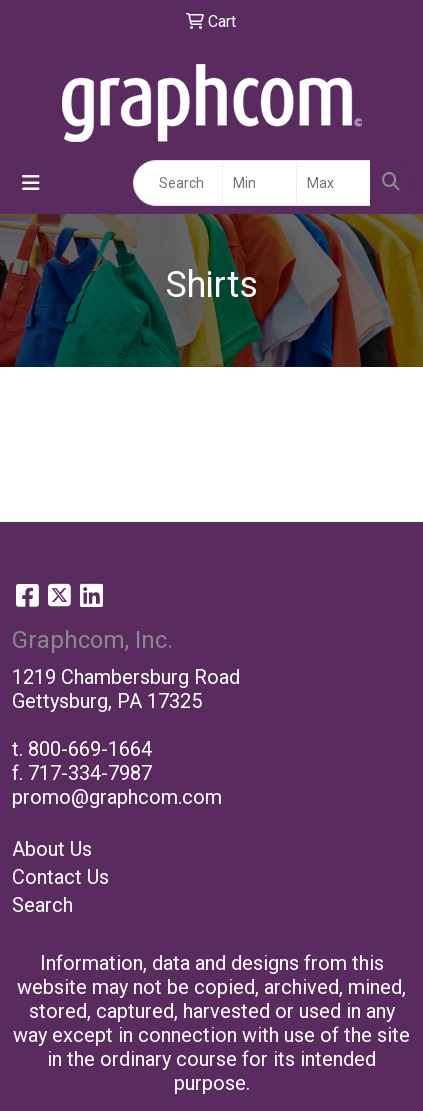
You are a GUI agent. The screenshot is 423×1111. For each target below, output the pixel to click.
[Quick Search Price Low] (259, 183)
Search (42, 905)
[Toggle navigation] (31, 183)
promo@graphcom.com (117, 797)
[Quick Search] (178, 183)
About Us (52, 849)
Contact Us (60, 877)
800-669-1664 (90, 749)
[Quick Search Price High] (333, 183)
